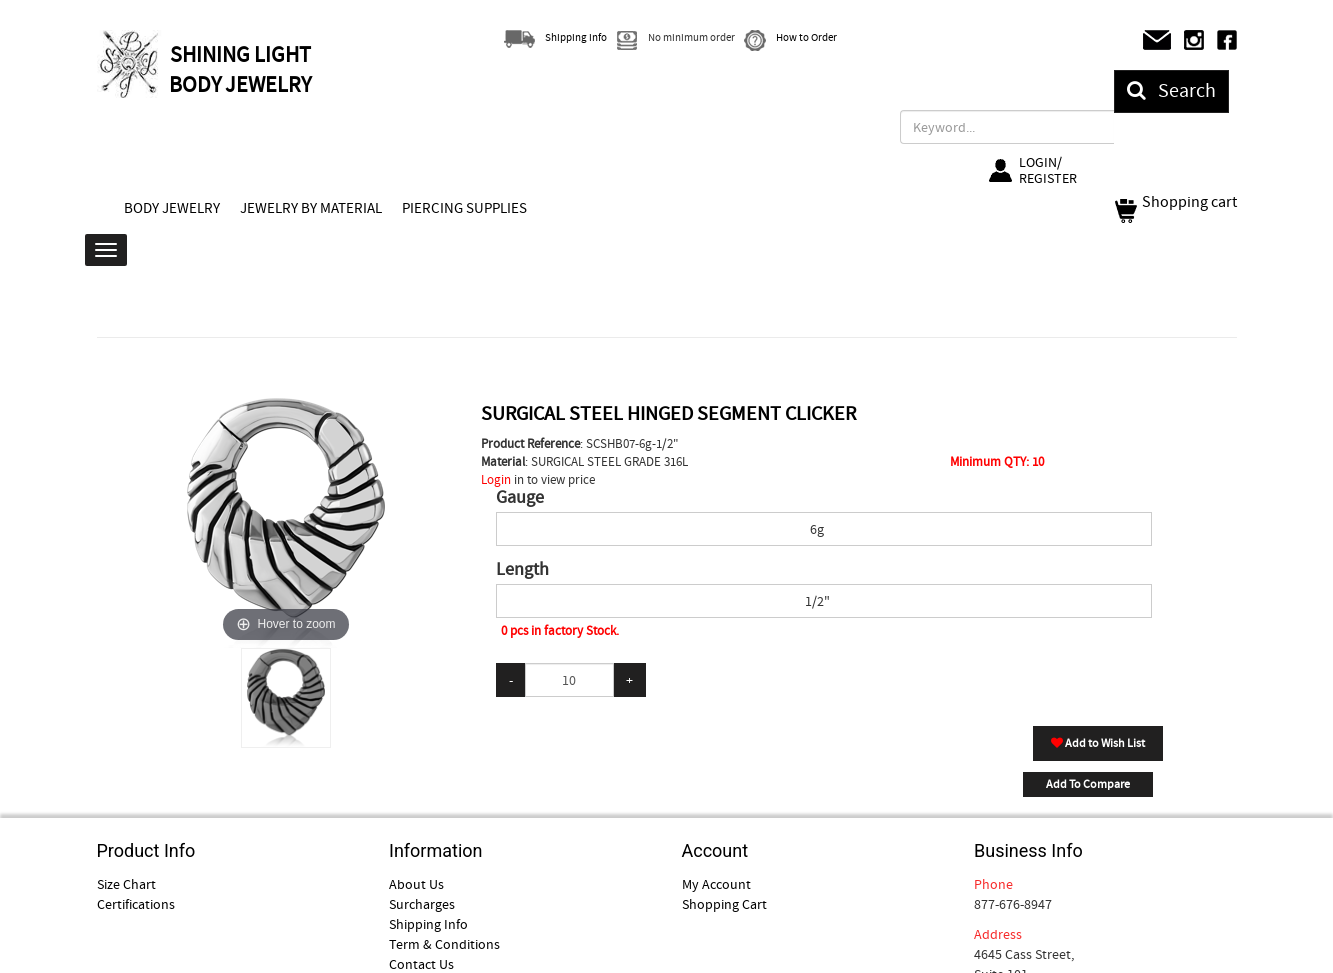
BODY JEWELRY (172, 208)
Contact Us (421, 964)
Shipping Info (428, 924)
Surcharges (422, 904)
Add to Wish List (1098, 743)
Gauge (520, 498)
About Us (416, 884)
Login (496, 479)
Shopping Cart (724, 904)
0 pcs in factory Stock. (560, 630)
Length (522, 570)
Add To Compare (1088, 784)
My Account (716, 884)
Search (1171, 90)
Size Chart (126, 884)
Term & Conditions (444, 944)
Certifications (136, 904)
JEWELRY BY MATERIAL (311, 208)
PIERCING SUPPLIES (464, 208)
